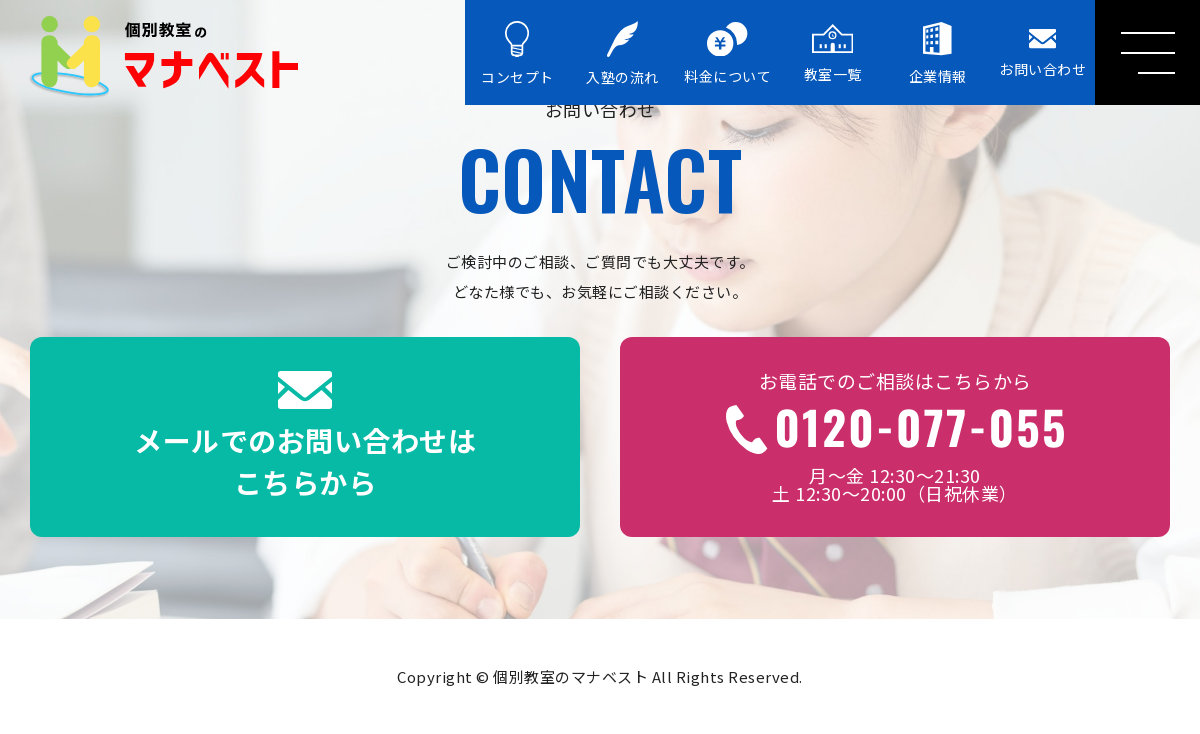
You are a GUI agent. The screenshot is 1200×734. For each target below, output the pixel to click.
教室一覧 (833, 53)
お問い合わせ (1042, 53)
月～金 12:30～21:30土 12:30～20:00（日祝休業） (895, 437)
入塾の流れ (622, 54)
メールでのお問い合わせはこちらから (305, 437)
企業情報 (938, 53)
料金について (727, 54)
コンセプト (517, 54)
